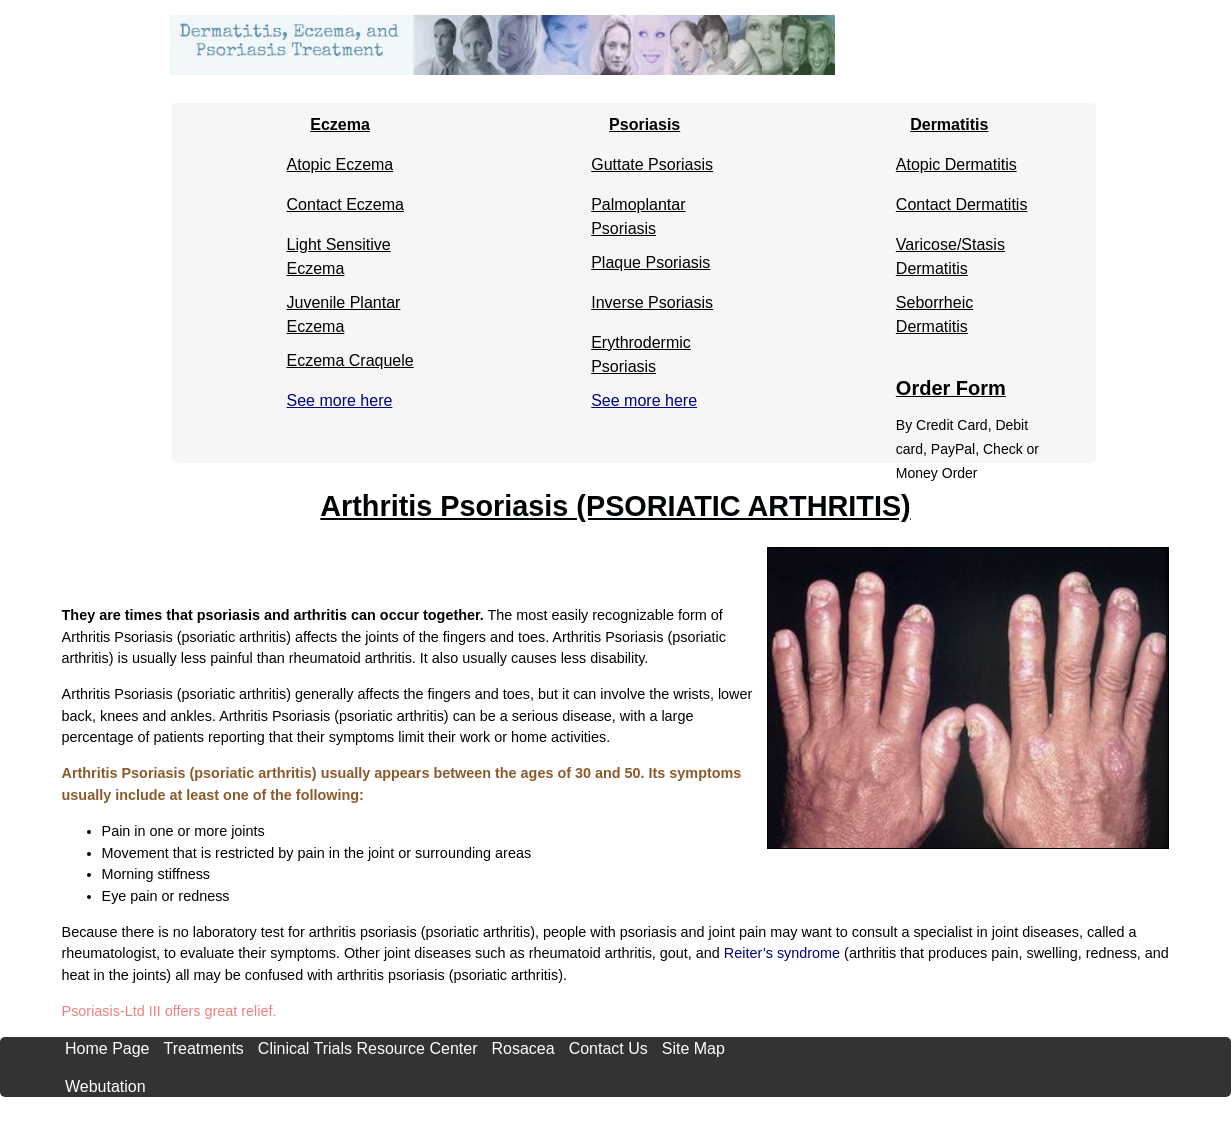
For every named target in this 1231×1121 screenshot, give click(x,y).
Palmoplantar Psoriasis (638, 209)
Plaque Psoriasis (650, 262)
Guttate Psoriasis (652, 164)
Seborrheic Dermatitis (934, 307)
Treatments (204, 1048)
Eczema (340, 124)
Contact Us (608, 1048)
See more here (340, 400)
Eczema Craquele (350, 360)
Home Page (107, 1048)
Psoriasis (644, 124)
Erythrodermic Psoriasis (641, 347)
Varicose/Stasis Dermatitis (950, 249)
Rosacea (522, 1048)
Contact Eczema (345, 204)
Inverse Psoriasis (652, 302)
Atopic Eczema (340, 164)
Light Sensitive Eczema (339, 249)
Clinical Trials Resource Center (368, 1048)
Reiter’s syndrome (782, 953)
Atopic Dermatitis (956, 164)
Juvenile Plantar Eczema (344, 307)
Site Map (693, 1048)
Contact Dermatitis (962, 204)
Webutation (105, 1086)
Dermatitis (949, 124)
